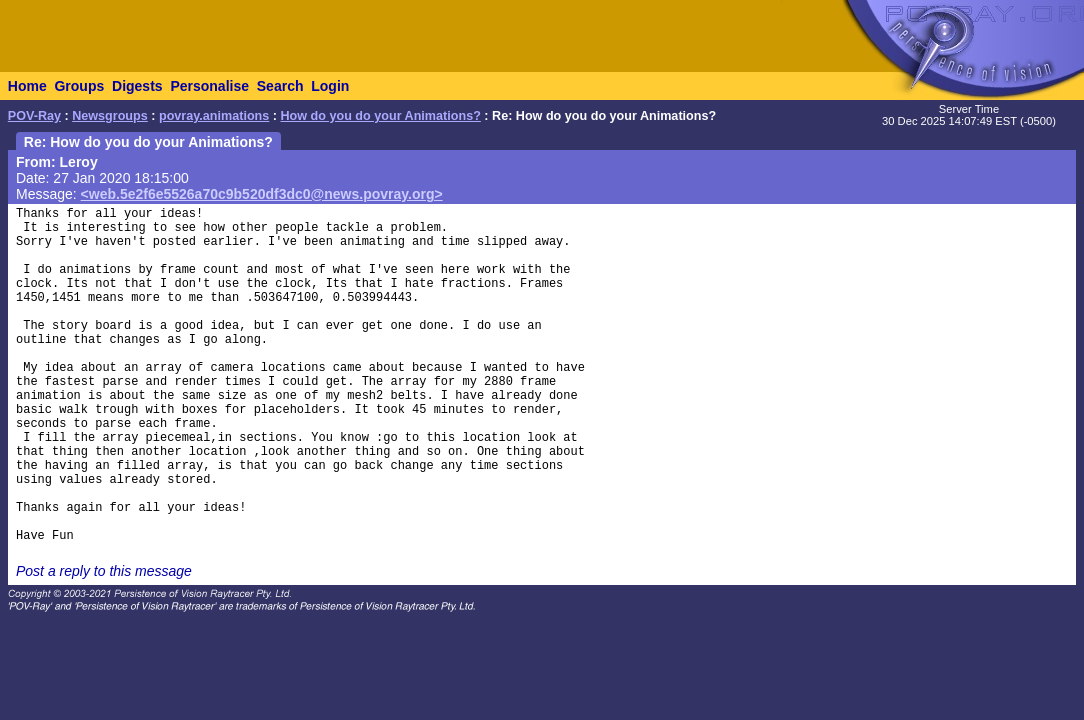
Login (330, 86)
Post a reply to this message (104, 571)
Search (280, 86)
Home (27, 86)
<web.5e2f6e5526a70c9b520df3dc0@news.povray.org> (262, 194)
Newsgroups (110, 116)
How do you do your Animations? (381, 116)
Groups (79, 86)
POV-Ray (34, 116)
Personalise (209, 86)
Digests (137, 86)
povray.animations (214, 116)
